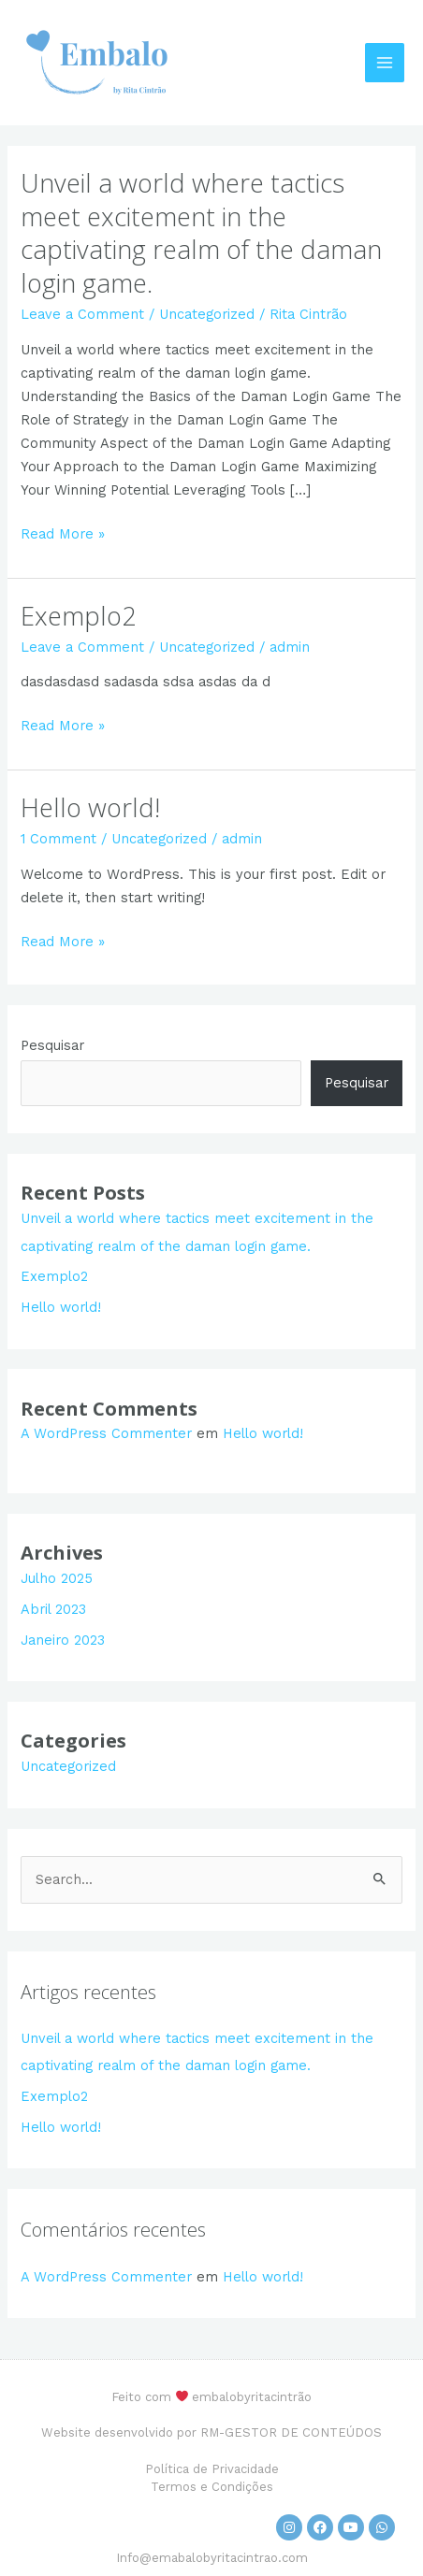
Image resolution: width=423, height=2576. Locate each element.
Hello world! (90, 807)
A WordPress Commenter (106, 1433)
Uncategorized (207, 314)
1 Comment (58, 838)
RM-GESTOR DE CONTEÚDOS (291, 2432)
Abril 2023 (53, 1609)
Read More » (63, 532)
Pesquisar (52, 1045)
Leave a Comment (82, 314)
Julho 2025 (57, 1578)
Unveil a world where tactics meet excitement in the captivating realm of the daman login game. (201, 232)
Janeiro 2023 (63, 1640)
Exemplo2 (79, 615)
